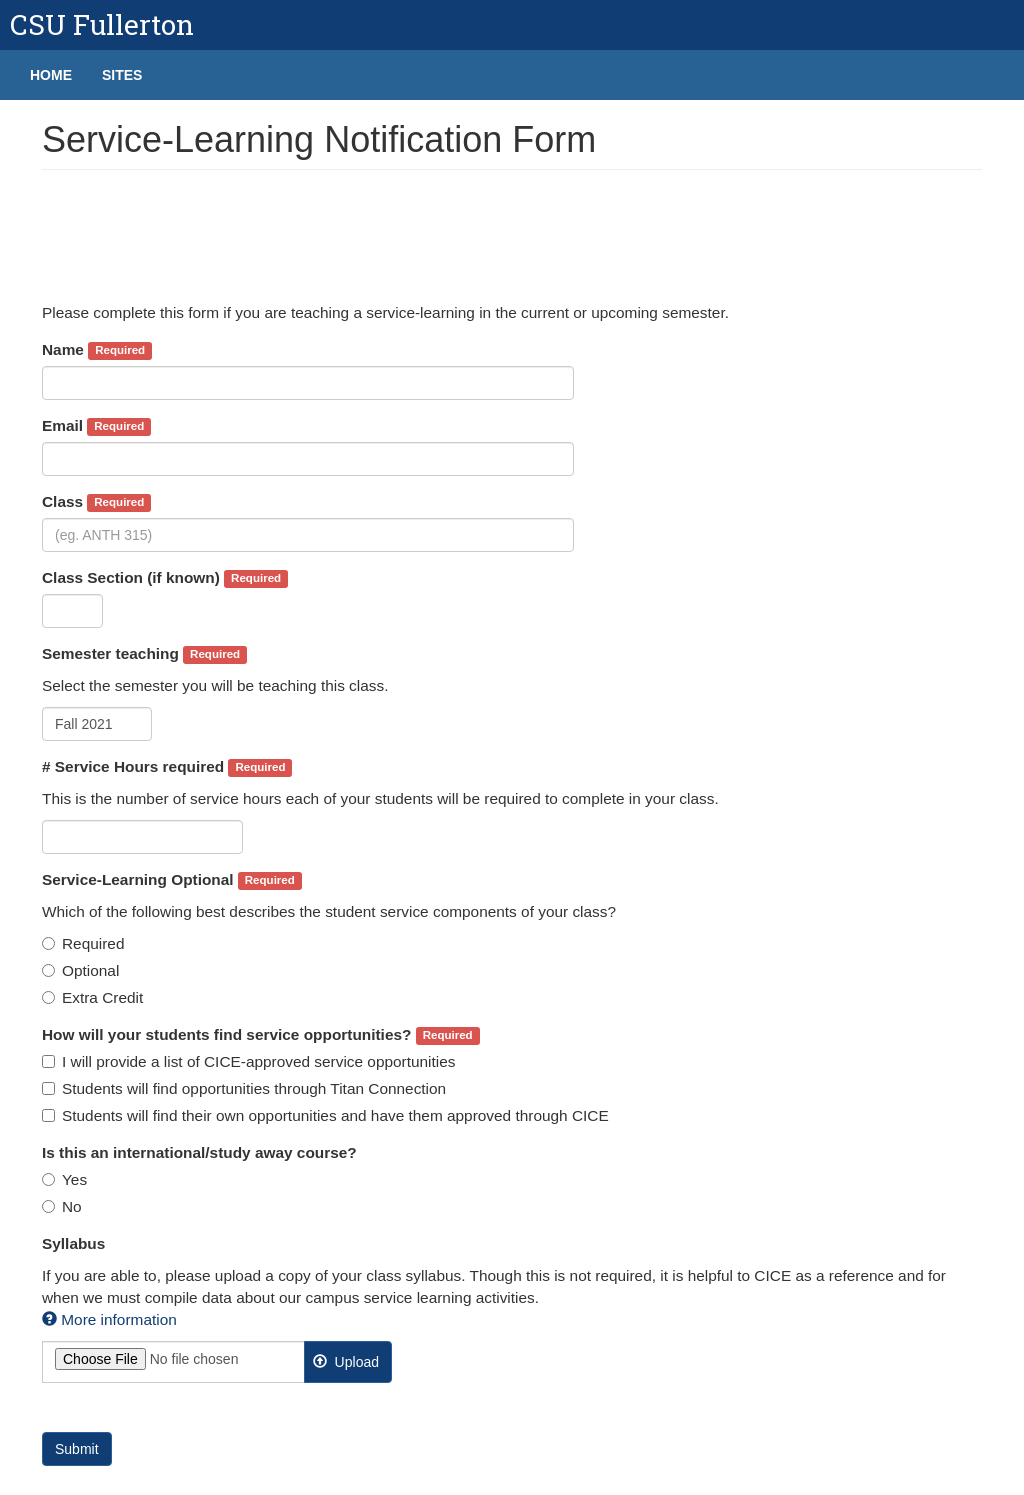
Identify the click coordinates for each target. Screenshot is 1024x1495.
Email (96, 426)
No (62, 1206)
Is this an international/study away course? (199, 1152)
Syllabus (73, 1243)
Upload (346, 1362)
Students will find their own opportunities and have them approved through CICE (325, 1115)
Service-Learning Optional (172, 880)
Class (96, 502)
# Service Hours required (167, 767)
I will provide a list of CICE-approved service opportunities (249, 1061)
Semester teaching (144, 654)
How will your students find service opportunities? (261, 1035)
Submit (77, 1449)
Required (83, 943)
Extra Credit (92, 997)
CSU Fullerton (102, 24)
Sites (122, 75)
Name (97, 350)
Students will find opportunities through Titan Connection (244, 1088)
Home (51, 75)
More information (109, 1319)
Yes (64, 1179)
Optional (80, 970)
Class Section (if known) (165, 578)
